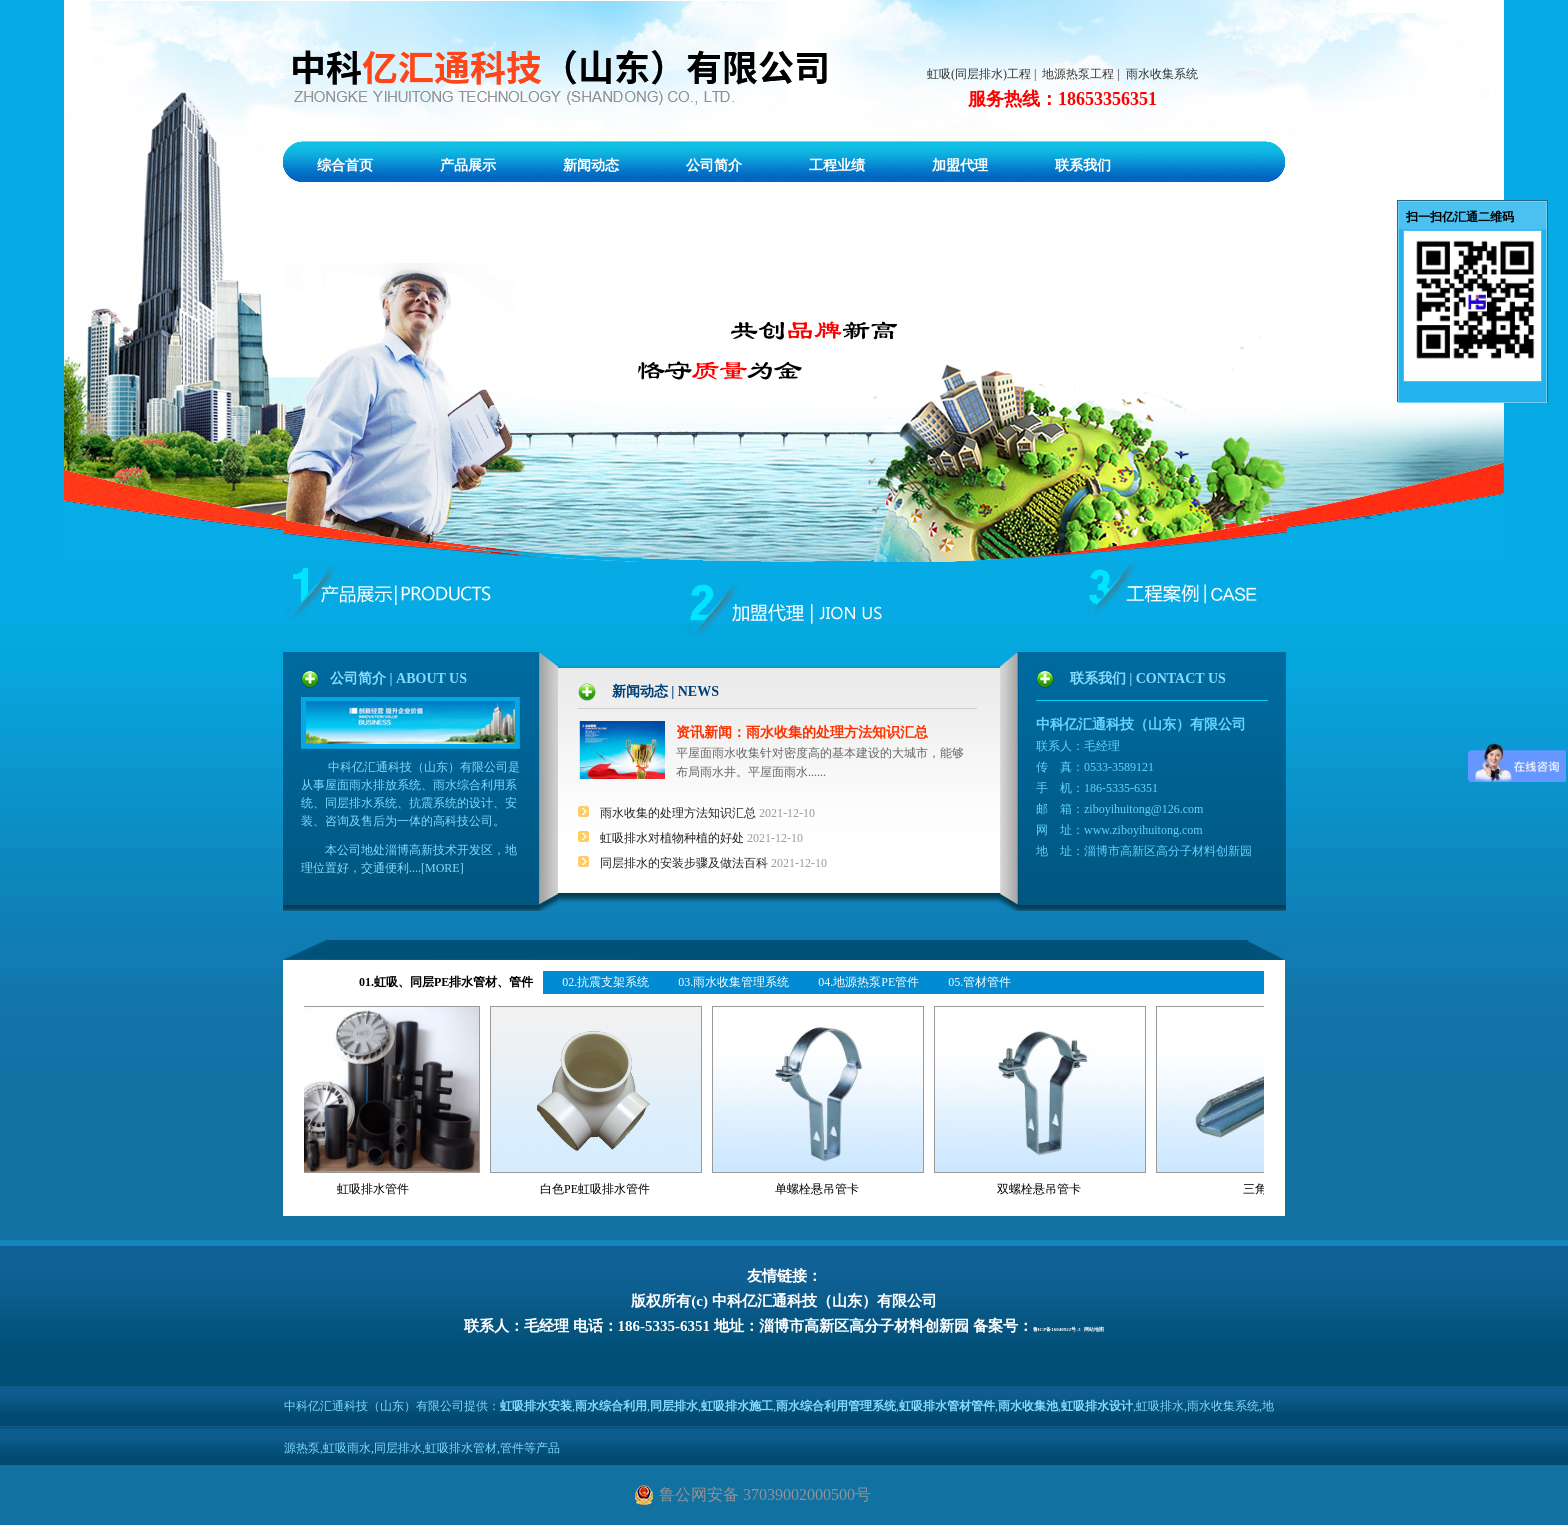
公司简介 (714, 165)
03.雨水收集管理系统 (733, 982)
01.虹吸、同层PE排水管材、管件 (446, 982)
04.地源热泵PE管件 (868, 982)
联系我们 (1083, 165)
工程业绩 (837, 165)
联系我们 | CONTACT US (1148, 678)
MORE (442, 868)
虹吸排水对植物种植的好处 (673, 838)
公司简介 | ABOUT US (398, 678)
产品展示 (468, 165)
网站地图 (1094, 1329)
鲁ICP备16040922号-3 (1057, 1329)
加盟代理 (960, 165)
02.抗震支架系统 (605, 982)
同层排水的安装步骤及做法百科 (685, 863)
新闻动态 (591, 165)
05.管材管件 (979, 982)
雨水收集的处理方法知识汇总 (679, 813)
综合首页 (345, 165)
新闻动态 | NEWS (665, 691)
